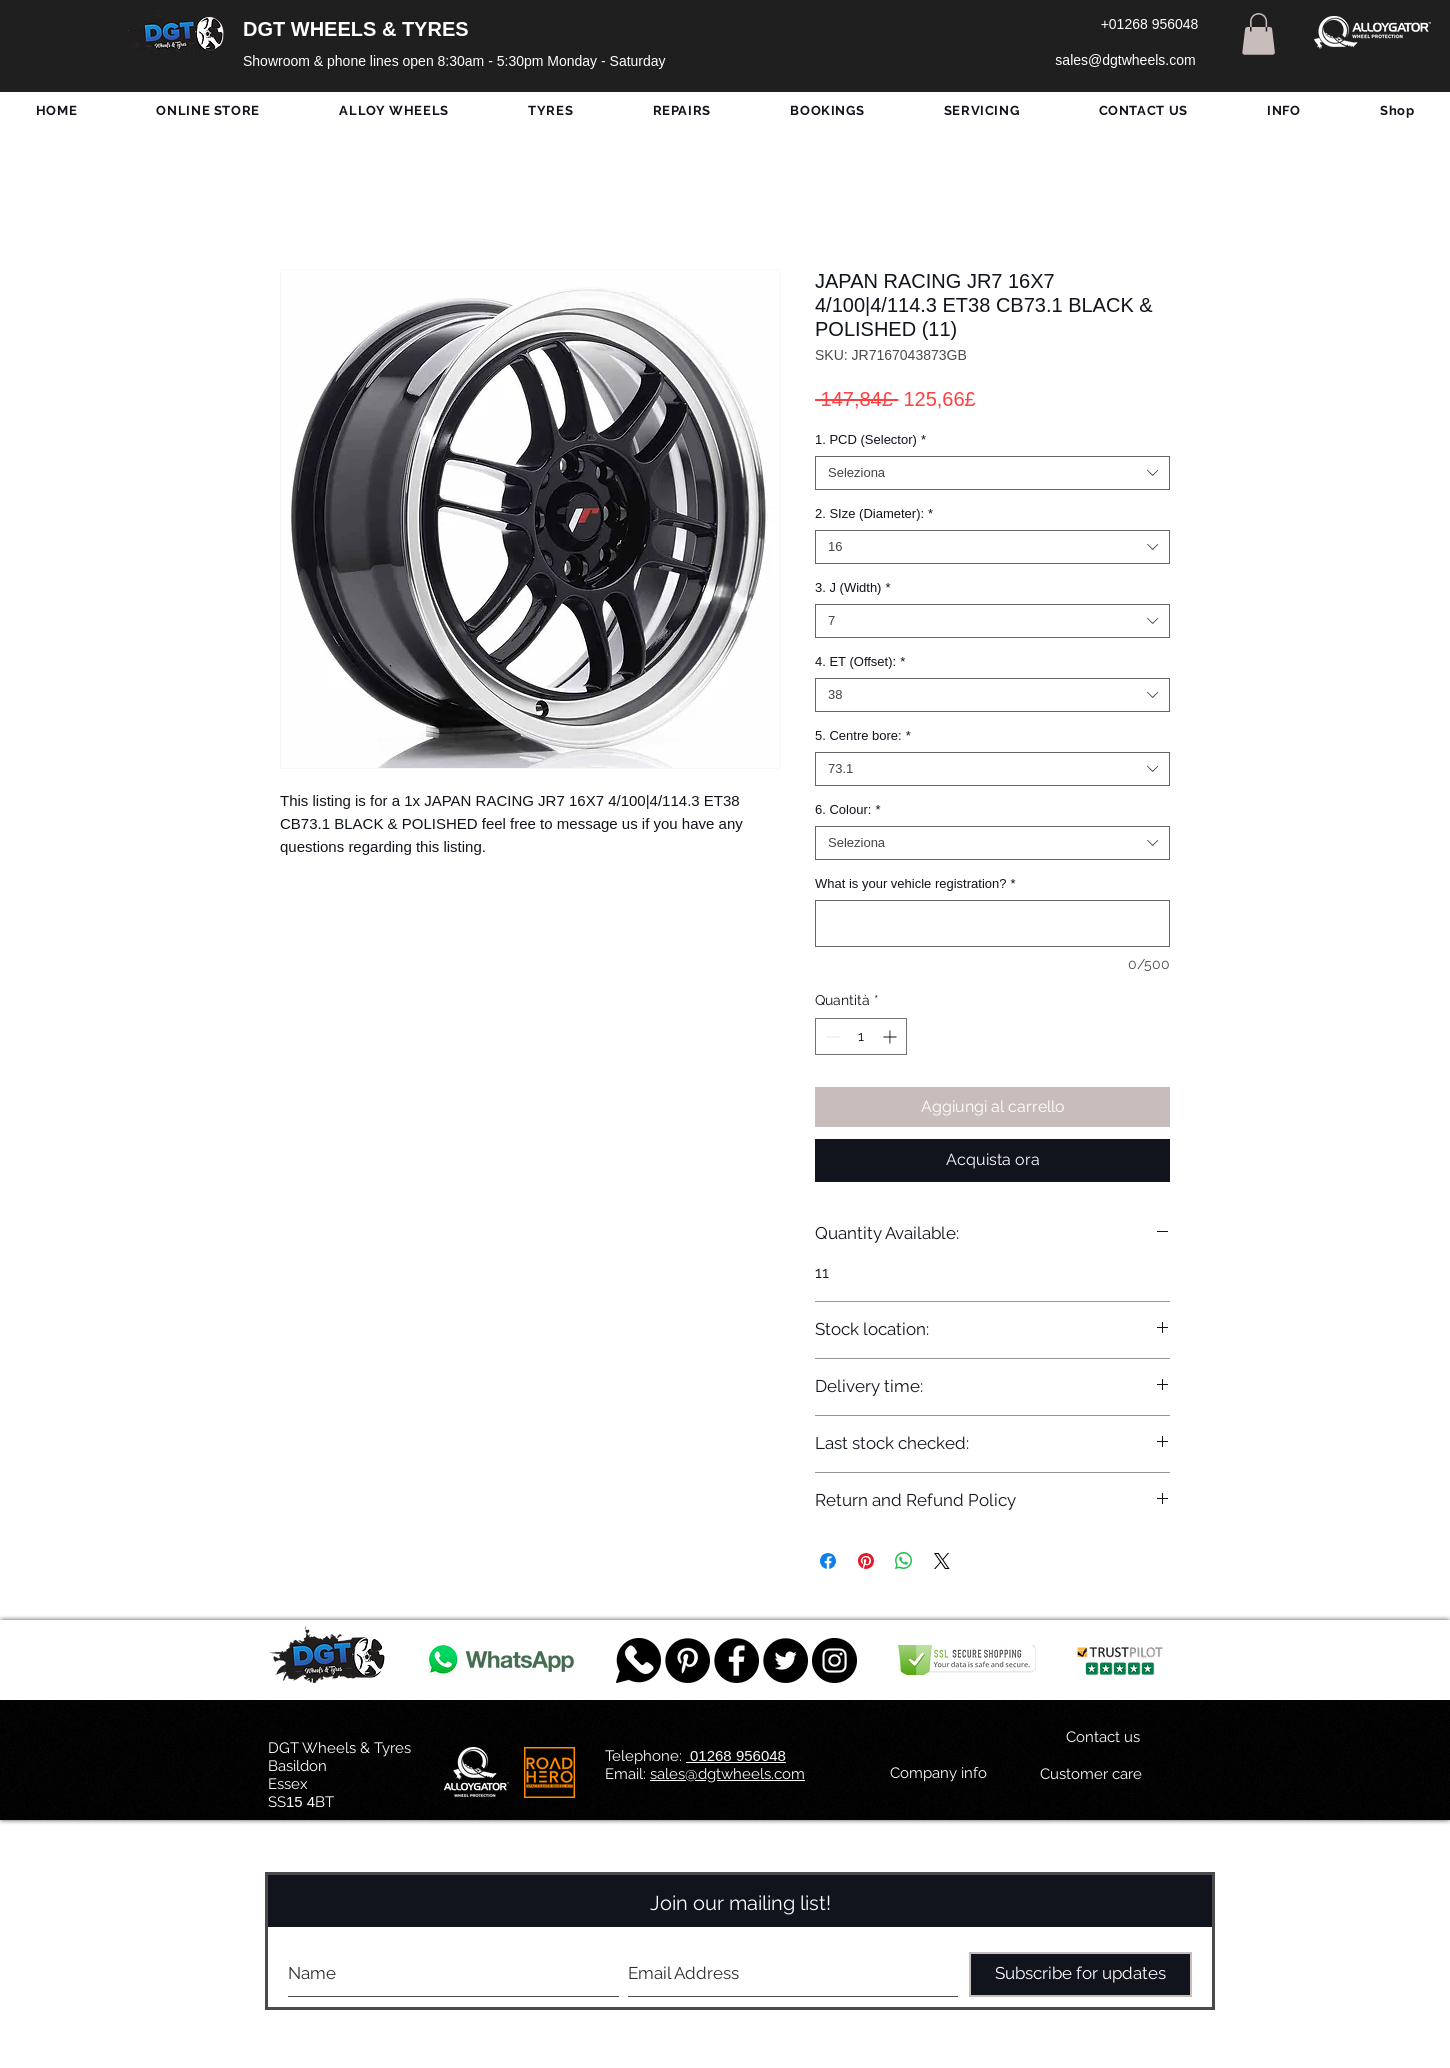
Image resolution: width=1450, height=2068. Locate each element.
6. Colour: (847, 809)
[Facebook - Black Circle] (736, 1660)
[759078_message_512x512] (638, 1660)
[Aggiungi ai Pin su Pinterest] (866, 1561)
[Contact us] (1103, 1738)
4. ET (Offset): (860, 661)
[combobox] (992, 473)
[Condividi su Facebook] (828, 1561)
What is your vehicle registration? (915, 883)
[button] (1258, 34)
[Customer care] (1090, 1775)
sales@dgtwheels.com (727, 1774)
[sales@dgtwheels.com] (1125, 61)
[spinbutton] (861, 1036)
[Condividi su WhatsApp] (904, 1561)
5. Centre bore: (863, 735)
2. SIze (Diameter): (874, 513)
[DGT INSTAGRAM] (834, 1660)
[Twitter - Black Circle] (785, 1660)
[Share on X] (942, 1561)
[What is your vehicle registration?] (992, 923)
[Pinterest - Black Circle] (687, 1660)
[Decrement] (830, 1036)
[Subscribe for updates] (1080, 1974)
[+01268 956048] (1149, 25)
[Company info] (938, 1774)
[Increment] (891, 1036)
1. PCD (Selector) (870, 439)
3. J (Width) (853, 587)
